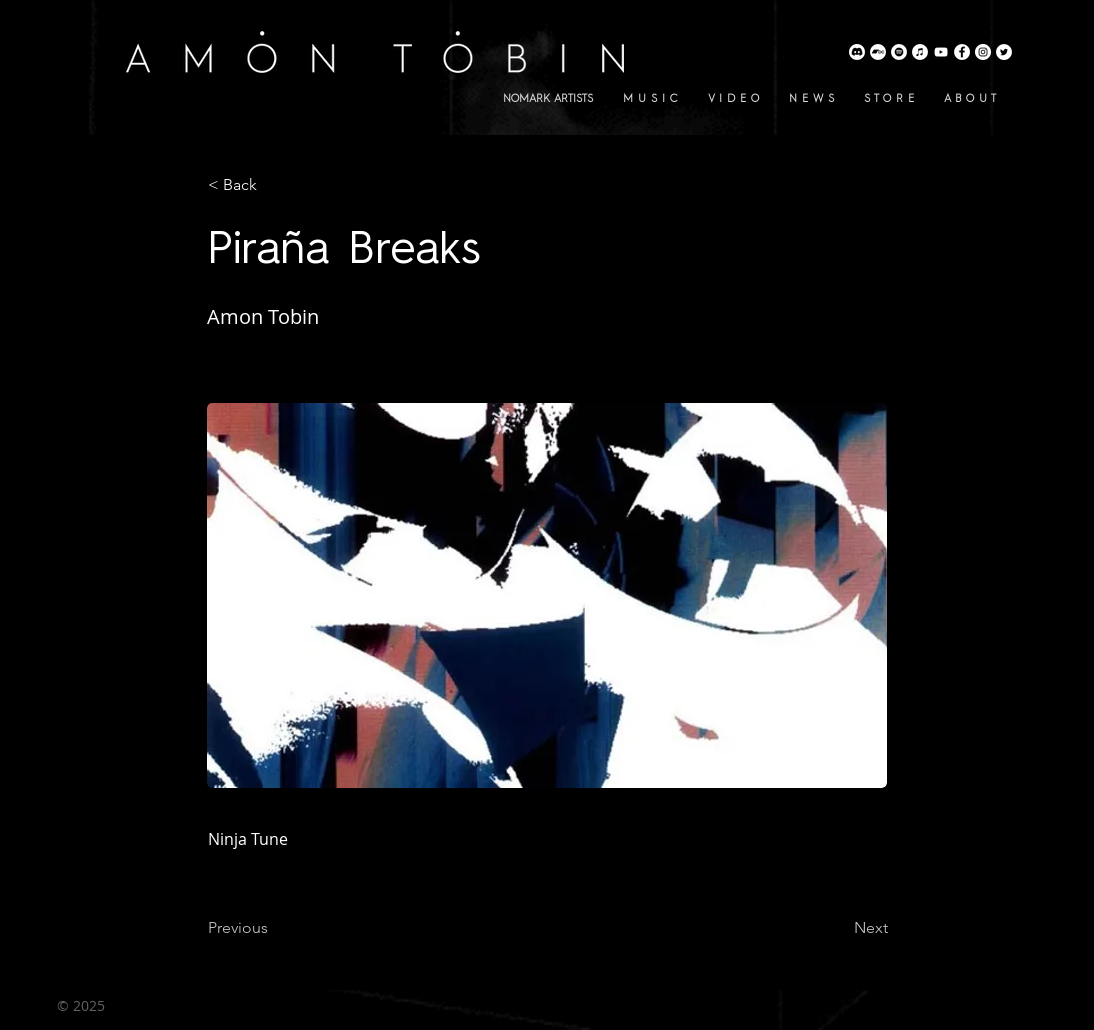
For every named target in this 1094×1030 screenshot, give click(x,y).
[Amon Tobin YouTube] (941, 52)
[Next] (838, 928)
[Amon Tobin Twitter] (1004, 52)
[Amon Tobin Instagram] (983, 52)
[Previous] (274, 928)
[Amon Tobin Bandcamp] (878, 52)
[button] (274, 185)
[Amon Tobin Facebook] (962, 52)
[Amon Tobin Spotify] (899, 52)
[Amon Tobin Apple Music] (920, 52)
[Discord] (857, 52)
